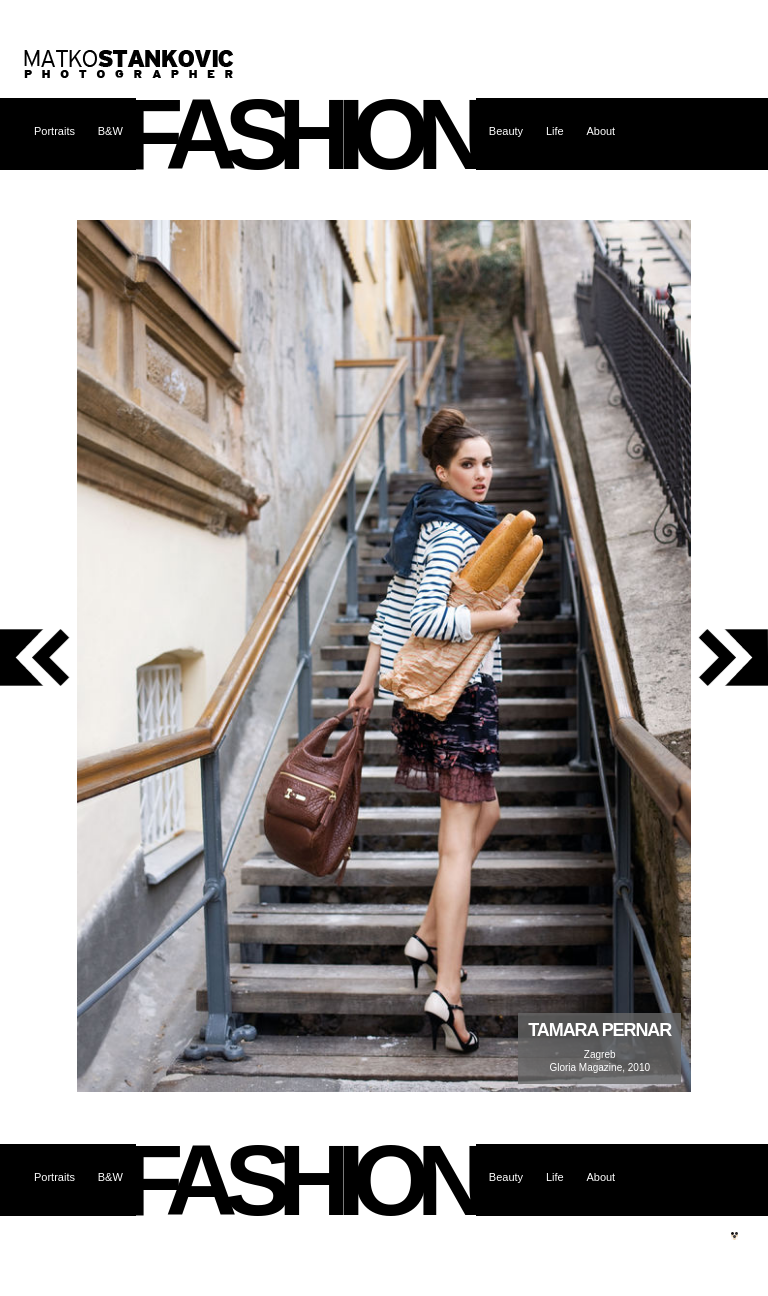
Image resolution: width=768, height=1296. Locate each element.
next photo (729, 657)
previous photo (38, 657)
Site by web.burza (734, 1236)
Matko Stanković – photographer (129, 64)
